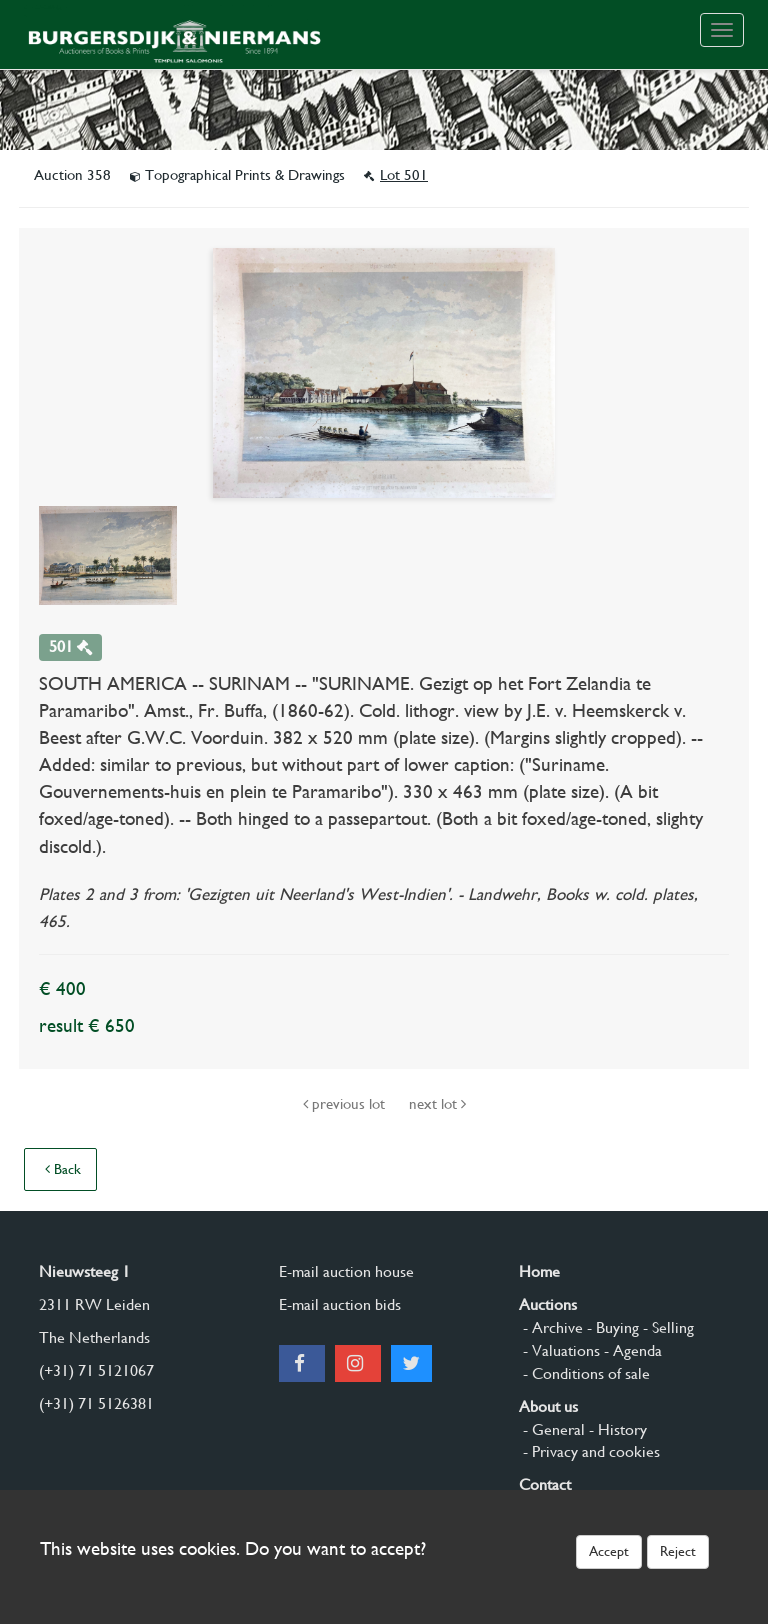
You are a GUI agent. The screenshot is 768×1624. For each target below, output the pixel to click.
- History (616, 1429)
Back (63, 1169)
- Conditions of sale (584, 1373)
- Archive (551, 1327)
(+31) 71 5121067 (96, 1370)
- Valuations (559, 1350)
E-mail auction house (346, 1271)
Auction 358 (74, 175)
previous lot (346, 1104)
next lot (437, 1104)
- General (552, 1429)
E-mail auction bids (340, 1304)
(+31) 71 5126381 (96, 1403)
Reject (678, 1551)
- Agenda (631, 1350)
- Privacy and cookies (589, 1451)
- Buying (611, 1327)
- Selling (666, 1327)
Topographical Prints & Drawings (239, 175)
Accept (609, 1551)
